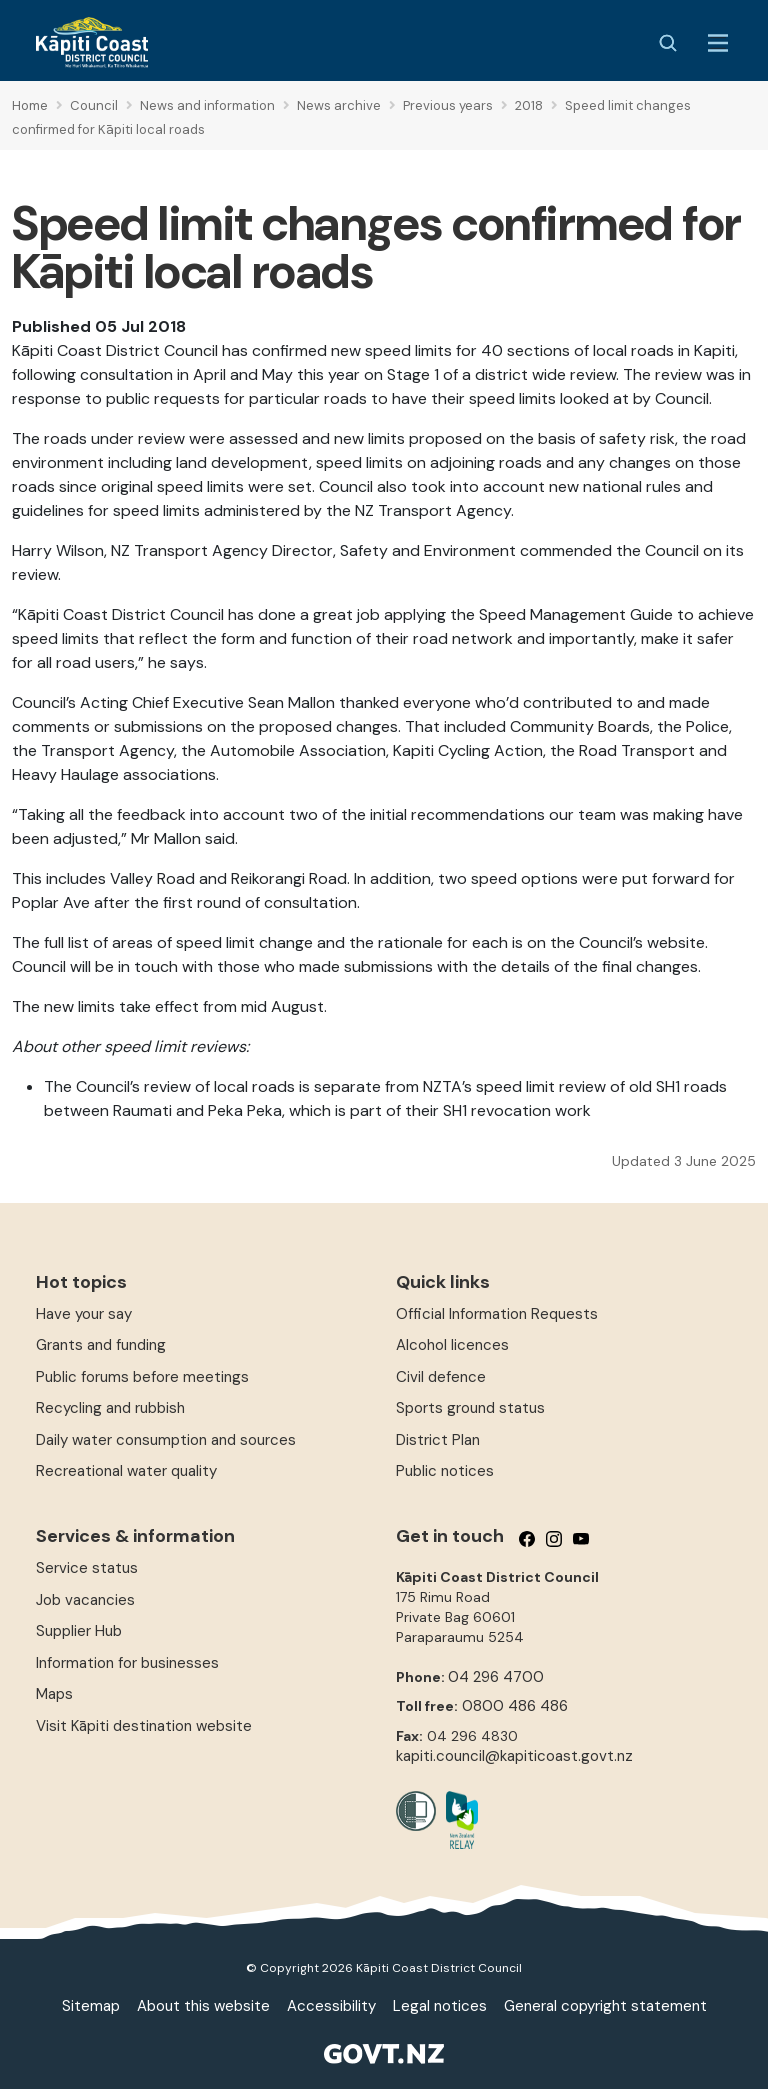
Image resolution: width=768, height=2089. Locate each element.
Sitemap (91, 2006)
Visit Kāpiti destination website (144, 1726)
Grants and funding (101, 1345)
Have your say (84, 1314)
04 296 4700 (496, 1677)
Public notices (445, 1471)
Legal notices (440, 2006)
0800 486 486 (515, 1706)
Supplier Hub (79, 1631)
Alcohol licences (452, 1345)
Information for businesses (127, 1663)
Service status (87, 1568)
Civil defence (441, 1377)
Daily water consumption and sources (166, 1440)
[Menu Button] (718, 43)
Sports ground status (470, 1408)
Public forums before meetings (142, 1377)
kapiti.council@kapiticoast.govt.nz (514, 1756)
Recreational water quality (126, 1471)
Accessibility (331, 2006)
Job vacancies (85, 1600)
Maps (54, 1694)
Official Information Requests (497, 1314)
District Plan (438, 1440)
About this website (203, 2006)
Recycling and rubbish (110, 1408)
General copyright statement (605, 2006)
